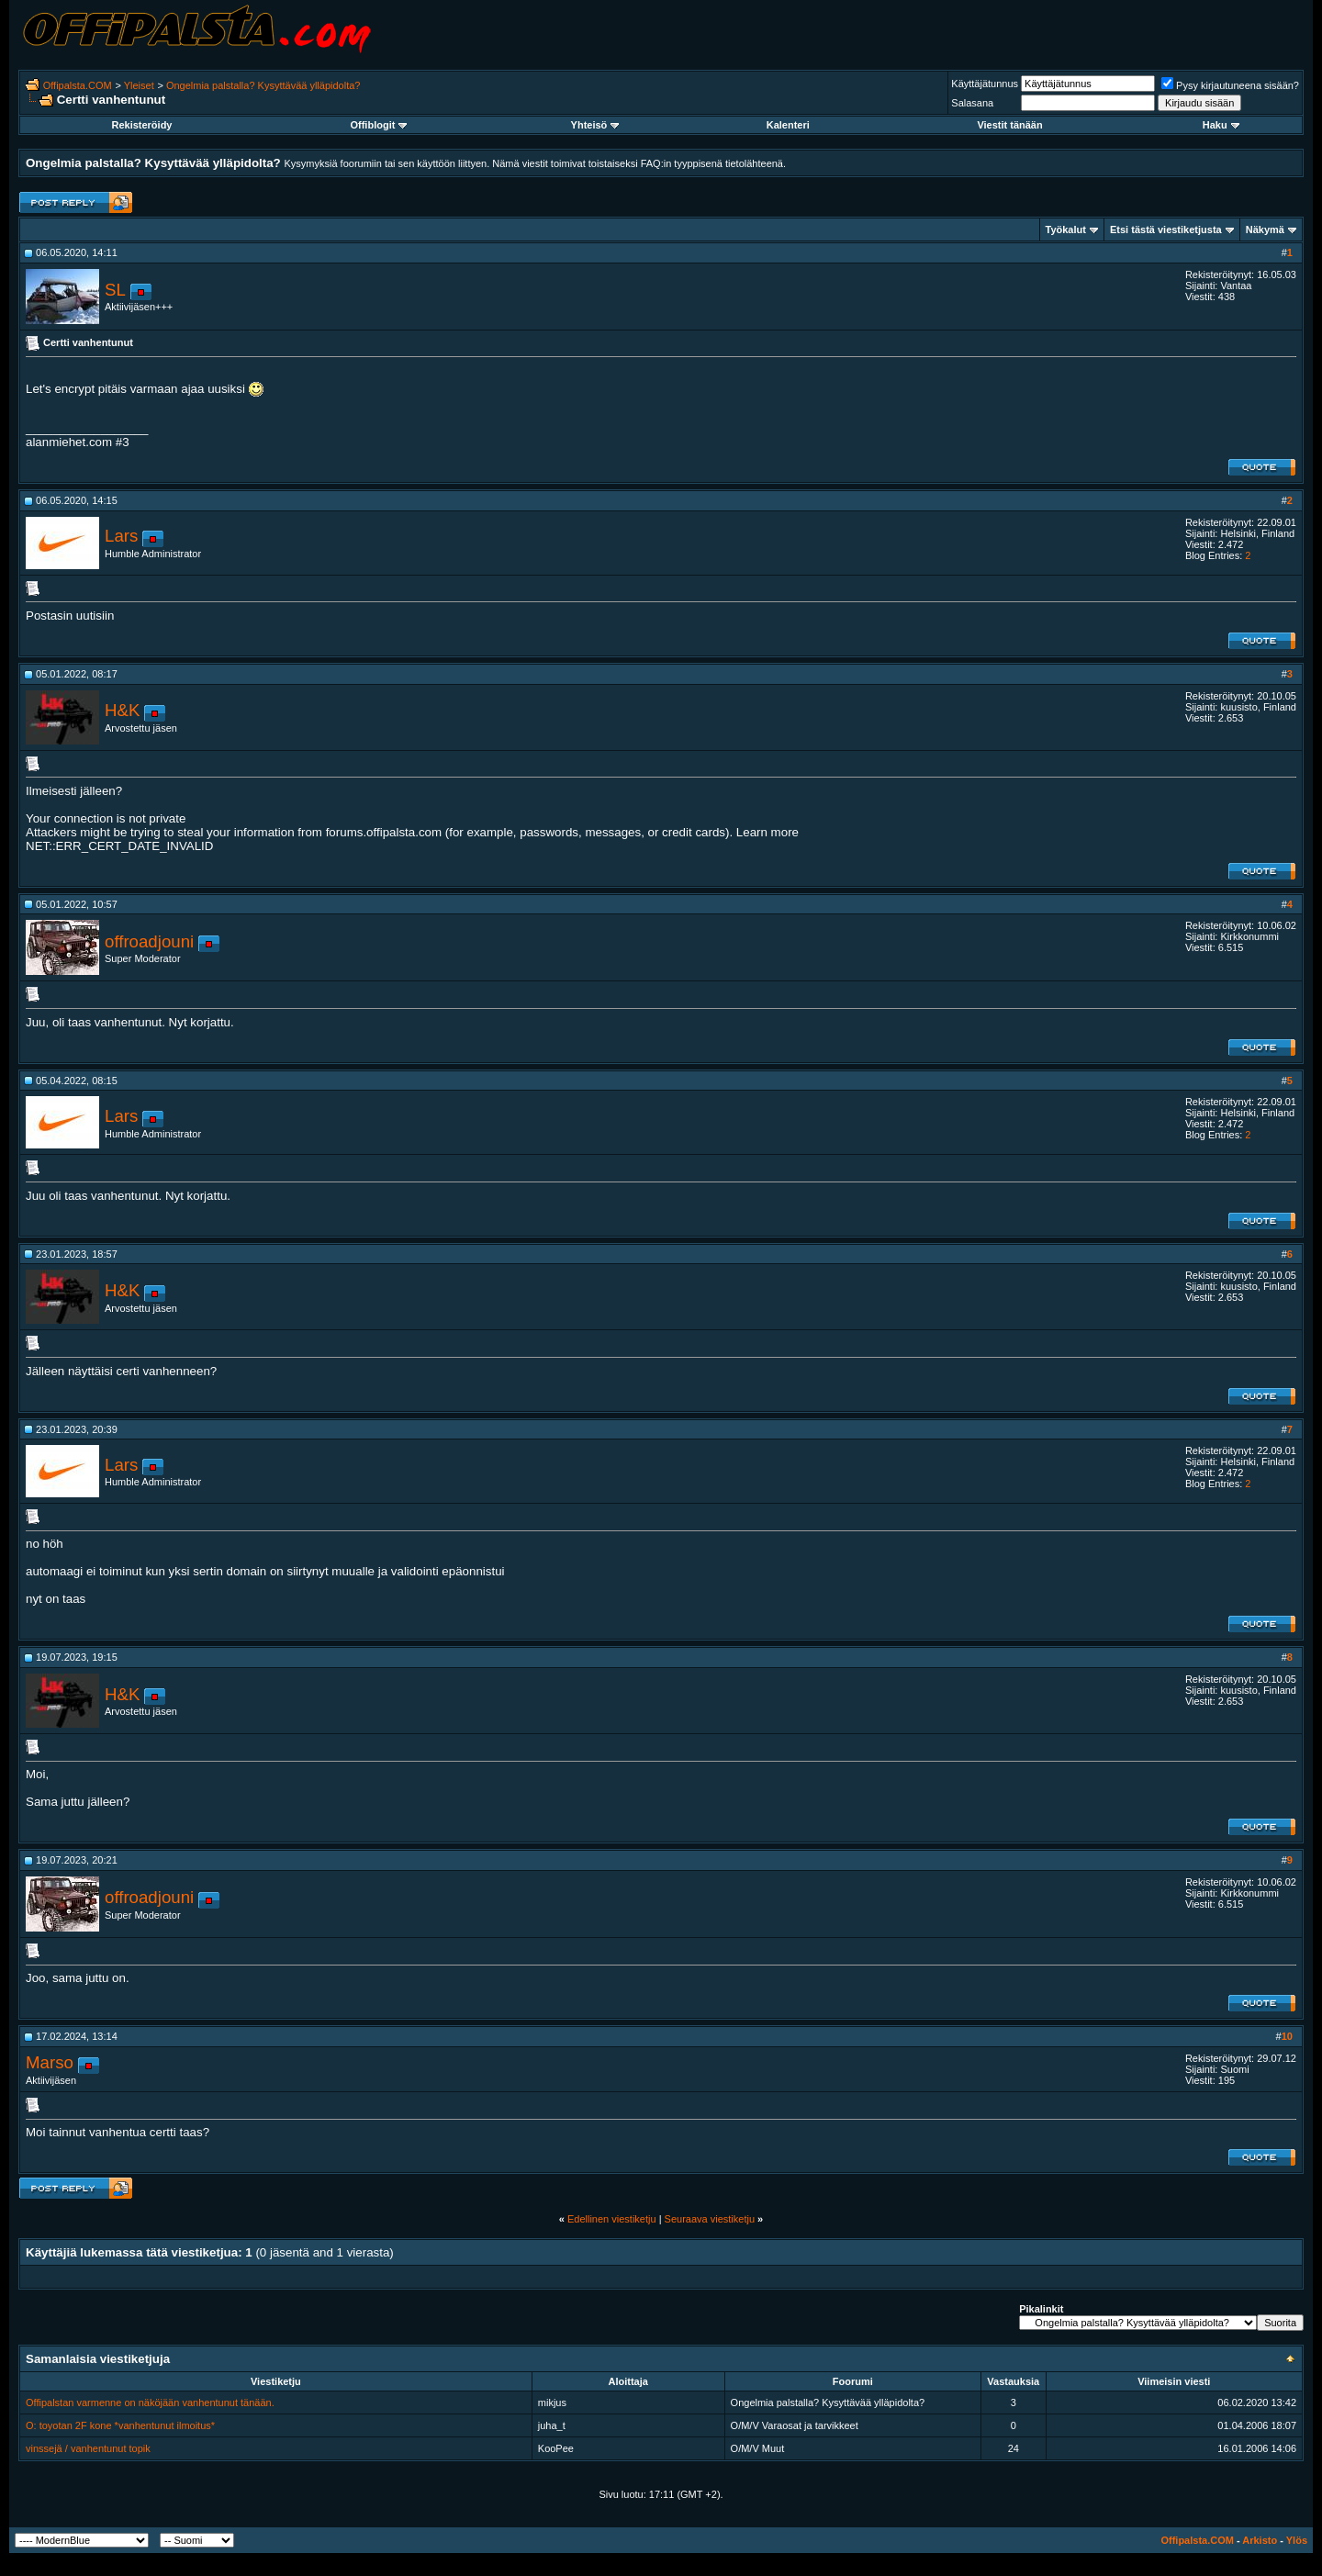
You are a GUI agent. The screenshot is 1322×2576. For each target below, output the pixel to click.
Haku (1221, 124)
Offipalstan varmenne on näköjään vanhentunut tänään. (150, 2402)
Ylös (1296, 2540)
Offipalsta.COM (77, 85)
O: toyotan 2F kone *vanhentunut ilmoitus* (120, 2425)
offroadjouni (149, 941)
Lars (121, 535)
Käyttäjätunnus (984, 83)
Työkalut (1066, 229)
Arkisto (1259, 2540)
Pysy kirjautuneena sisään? (1230, 85)
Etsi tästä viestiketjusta (1166, 229)
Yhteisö (595, 124)
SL (115, 289)
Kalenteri (788, 124)
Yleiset (139, 85)
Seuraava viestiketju (710, 2218)
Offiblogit (378, 124)
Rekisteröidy (141, 124)
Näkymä (1265, 229)
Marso (49, 2062)
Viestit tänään (1009, 124)
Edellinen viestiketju (611, 2218)
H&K (122, 710)
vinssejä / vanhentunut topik (88, 2448)
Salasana (972, 102)
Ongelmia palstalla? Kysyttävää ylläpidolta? (263, 85)
